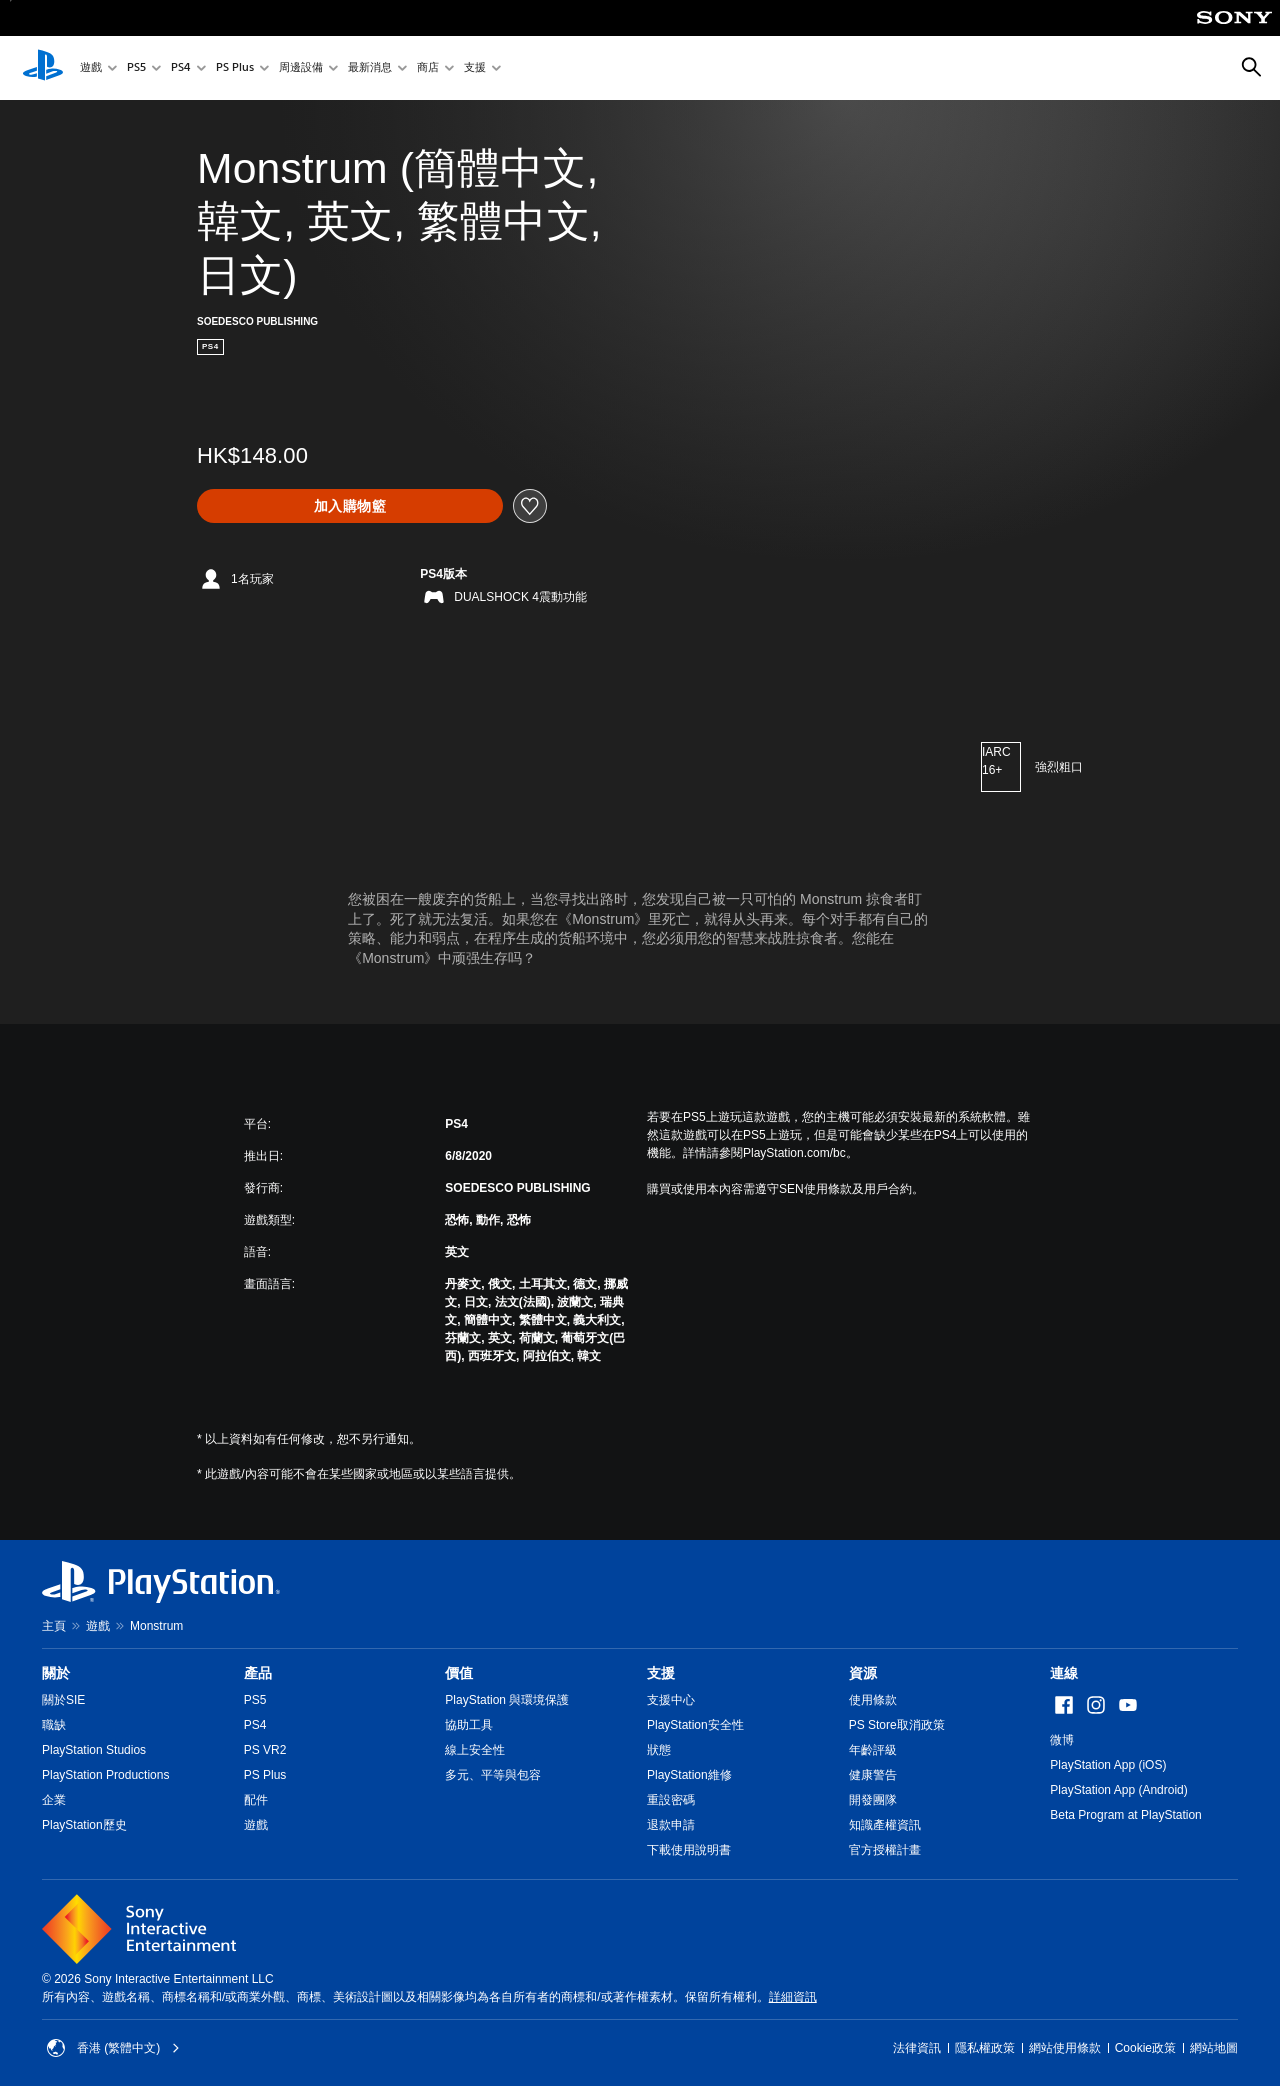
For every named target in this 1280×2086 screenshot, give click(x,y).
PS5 (136, 68)
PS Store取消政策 (897, 1725)
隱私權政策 (985, 2048)
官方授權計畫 (885, 1850)
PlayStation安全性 (695, 1725)
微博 (1062, 1740)
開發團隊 (873, 1800)
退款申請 (671, 1825)
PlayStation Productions (105, 1775)
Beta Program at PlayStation (1125, 1815)
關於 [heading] (56, 1673)
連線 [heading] (1064, 1673)
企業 (54, 1800)
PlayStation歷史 (84, 1825)
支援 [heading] (661, 1673)
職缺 (54, 1725)
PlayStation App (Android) (1118, 1790)
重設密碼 (671, 1800)
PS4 (181, 68)
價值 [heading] (459, 1673)
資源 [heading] (863, 1673)
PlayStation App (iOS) (1108, 1765)
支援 (475, 68)
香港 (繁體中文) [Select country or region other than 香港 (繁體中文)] (113, 2048)
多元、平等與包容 (493, 1775)
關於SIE (63, 1700)
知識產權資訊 (885, 1825)
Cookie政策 (1145, 2048)
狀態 (659, 1750)
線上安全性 (475, 1750)
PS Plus (235, 68)
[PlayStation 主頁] (43, 68)
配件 (256, 1800)
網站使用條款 (1065, 2048)
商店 (428, 68)
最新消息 (370, 68)
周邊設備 (301, 68)
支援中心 (671, 1700)
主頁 (54, 1626)
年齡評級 (873, 1750)
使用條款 (873, 1700)
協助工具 (469, 1725)
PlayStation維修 (689, 1775)
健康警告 (873, 1775)
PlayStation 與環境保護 (507, 1700)
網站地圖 (1214, 2048)
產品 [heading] (258, 1673)
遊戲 (91, 68)
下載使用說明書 (689, 1850)
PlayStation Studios (94, 1750)
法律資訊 (917, 2048)
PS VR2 (265, 1750)
